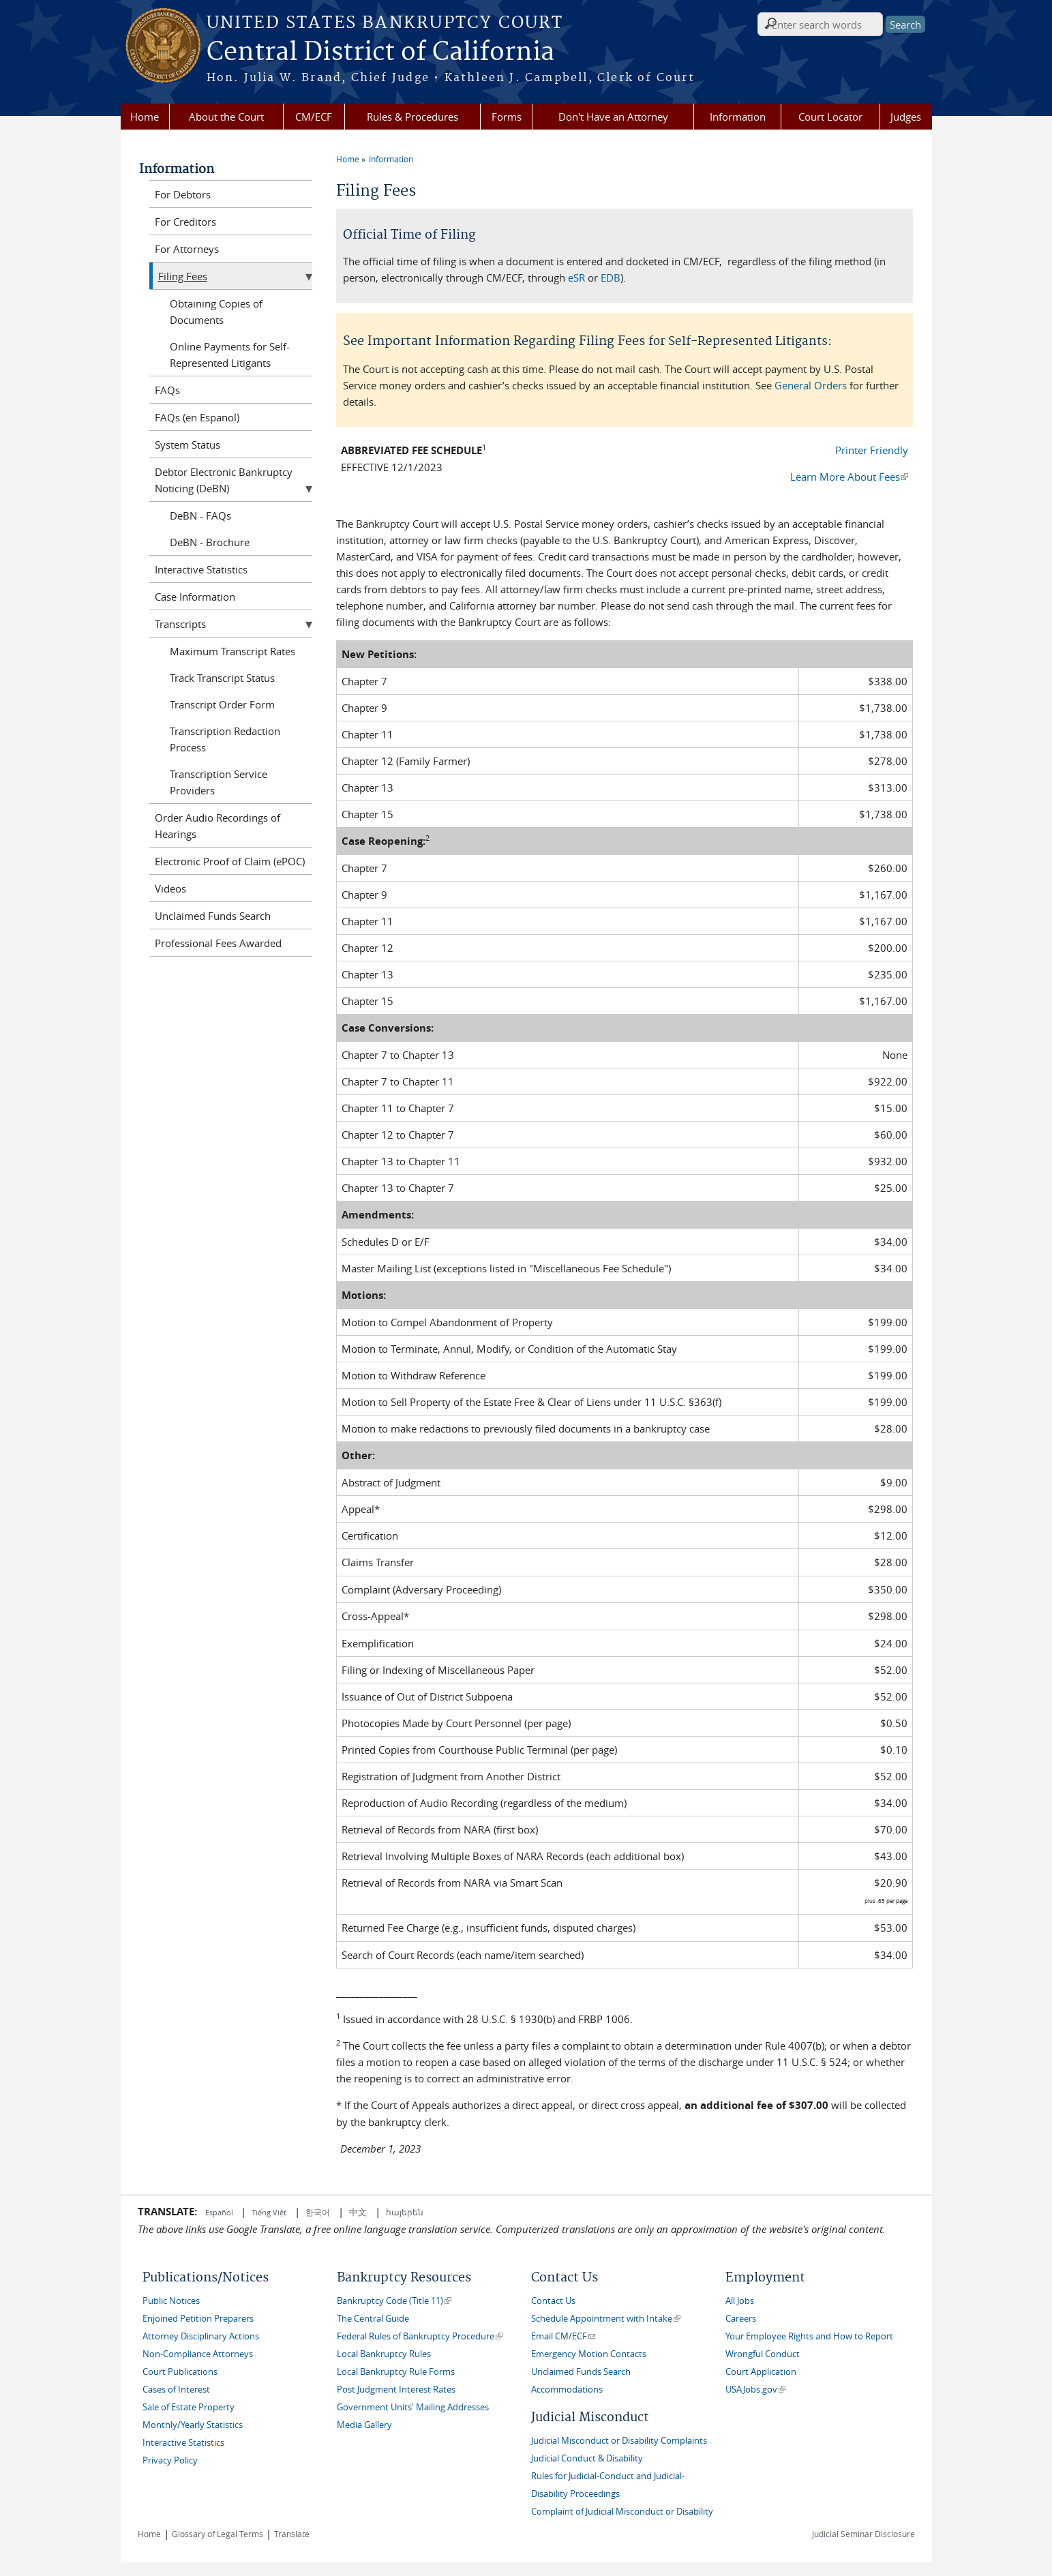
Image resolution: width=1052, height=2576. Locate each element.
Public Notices (171, 2301)
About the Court (226, 116)
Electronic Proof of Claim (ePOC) (230, 861)
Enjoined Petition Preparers (198, 2318)
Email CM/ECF (563, 2336)
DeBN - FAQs (200, 515)
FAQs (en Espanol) (197, 417)
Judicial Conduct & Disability (587, 2458)
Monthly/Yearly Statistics (192, 2425)
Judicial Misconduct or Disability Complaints (619, 2440)
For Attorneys (187, 249)
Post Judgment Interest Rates (396, 2389)
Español (220, 2212)
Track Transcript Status (222, 678)
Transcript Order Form (222, 704)
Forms (507, 116)
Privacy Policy (170, 2460)
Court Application (760, 2372)
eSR (576, 277)
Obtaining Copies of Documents (216, 312)
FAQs (167, 390)
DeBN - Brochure (210, 542)
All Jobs (739, 2301)
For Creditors (185, 221)
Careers (740, 2318)
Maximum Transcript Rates (232, 651)
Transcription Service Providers (218, 782)
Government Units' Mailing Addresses (413, 2407)
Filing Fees (182, 276)
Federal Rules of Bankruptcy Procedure (419, 2336)
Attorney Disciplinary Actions (200, 2336)
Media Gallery (364, 2425)
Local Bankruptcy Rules (384, 2354)
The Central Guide (373, 2318)
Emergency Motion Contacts (588, 2354)
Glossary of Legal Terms (217, 2533)
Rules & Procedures (412, 116)
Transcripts (180, 624)
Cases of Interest (176, 2389)
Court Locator (830, 116)
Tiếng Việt (269, 2212)
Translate (292, 2533)
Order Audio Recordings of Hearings (217, 826)
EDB (610, 277)
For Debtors (183, 194)
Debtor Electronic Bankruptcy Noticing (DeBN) (223, 480)
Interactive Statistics (201, 569)
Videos (170, 888)
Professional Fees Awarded (218, 943)
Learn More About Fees (849, 476)
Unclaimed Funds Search (213, 916)
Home (144, 116)
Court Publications (179, 2372)
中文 (358, 2212)
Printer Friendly (871, 450)
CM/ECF (313, 116)
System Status (187, 444)
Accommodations (567, 2389)
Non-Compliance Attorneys (197, 2354)
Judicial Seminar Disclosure (863, 2533)
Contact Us (553, 2301)
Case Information (195, 596)
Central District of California (380, 52)
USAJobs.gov (755, 2389)
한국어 (317, 2211)
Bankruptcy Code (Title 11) (394, 2301)
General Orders (811, 385)
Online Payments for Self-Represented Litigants (230, 355)
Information (738, 116)
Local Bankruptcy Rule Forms (396, 2372)
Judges (905, 116)
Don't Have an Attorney (613, 116)
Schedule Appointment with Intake (605, 2318)
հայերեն (404, 2211)
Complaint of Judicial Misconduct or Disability (622, 2511)
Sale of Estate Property (188, 2407)
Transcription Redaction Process (225, 739)
